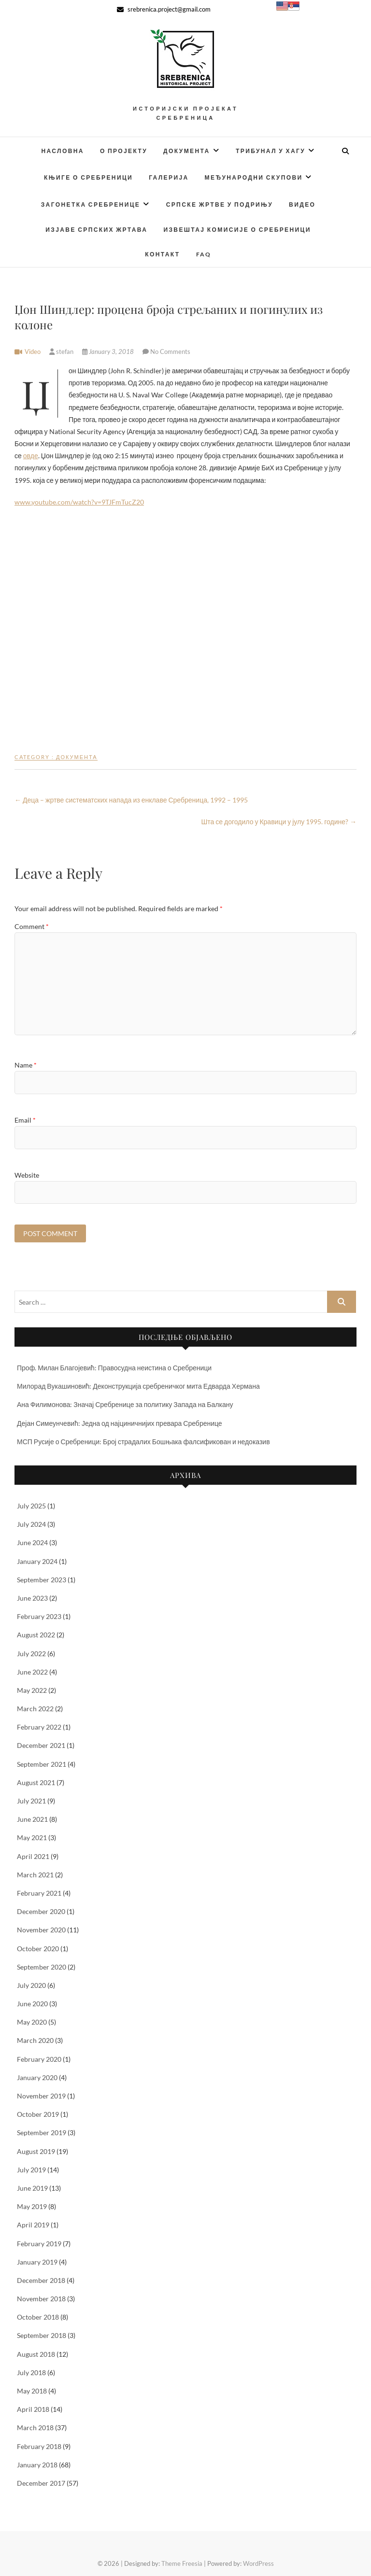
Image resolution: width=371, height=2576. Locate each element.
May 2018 (32, 2391)
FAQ (204, 254)
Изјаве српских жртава (96, 229)
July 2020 (31, 1985)
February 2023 (39, 1616)
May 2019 (32, 2206)
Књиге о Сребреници (88, 177)
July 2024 (31, 1524)
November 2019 (41, 2096)
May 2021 (32, 1837)
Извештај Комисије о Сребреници (237, 229)
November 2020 (41, 1930)
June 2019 (32, 2188)
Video (33, 351)
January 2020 (37, 2077)
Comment (31, 926)
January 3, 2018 (108, 351)
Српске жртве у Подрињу (219, 204)
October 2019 (38, 2114)
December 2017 (41, 2483)
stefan (62, 351)
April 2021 (33, 1856)
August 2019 (36, 2151)
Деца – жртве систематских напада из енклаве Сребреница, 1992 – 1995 (131, 800)
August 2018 (36, 2354)
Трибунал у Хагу (270, 151)
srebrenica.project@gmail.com (164, 9)
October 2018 (38, 2317)
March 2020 (35, 2040)
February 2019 (39, 2243)
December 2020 (41, 1911)
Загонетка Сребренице (91, 204)
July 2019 (31, 2170)
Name (25, 1065)
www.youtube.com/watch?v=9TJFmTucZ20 (79, 502)
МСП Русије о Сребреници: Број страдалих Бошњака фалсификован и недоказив (143, 1441)
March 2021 (35, 1875)
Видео (302, 204)
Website (26, 1175)
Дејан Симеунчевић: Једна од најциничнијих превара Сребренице (119, 1423)
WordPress (258, 2563)
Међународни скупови (254, 177)
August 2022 (36, 1635)
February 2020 (39, 2059)
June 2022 (32, 1672)
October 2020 (38, 1948)
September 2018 (41, 2335)
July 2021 (31, 1801)
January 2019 (37, 2262)
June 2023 (32, 1598)
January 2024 (37, 1561)
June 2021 (32, 1819)
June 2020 (32, 2003)
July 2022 (31, 1653)
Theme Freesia (181, 2563)
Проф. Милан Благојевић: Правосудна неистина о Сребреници (114, 1368)
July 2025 (31, 1506)
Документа (186, 151)
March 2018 (35, 2427)
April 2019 (33, 2225)
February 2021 (39, 1893)
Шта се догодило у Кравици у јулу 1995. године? (279, 821)
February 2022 (39, 1727)
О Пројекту (123, 151)
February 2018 (39, 2446)
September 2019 (41, 2132)
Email (25, 1120)
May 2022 (32, 1690)
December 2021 (41, 1745)
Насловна (63, 151)
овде (30, 455)
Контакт (162, 254)
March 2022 (35, 1708)
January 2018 (37, 2465)
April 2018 (33, 2409)
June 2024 (32, 1542)
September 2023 (41, 1580)
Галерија (168, 177)
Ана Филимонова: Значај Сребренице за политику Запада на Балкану (125, 1404)
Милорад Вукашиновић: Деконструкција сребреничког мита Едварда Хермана (138, 1386)
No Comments (170, 351)
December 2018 (41, 2280)
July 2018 (31, 2372)
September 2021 (41, 1764)
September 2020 (41, 1967)
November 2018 (41, 2298)
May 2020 (32, 2022)
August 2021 (36, 1782)
